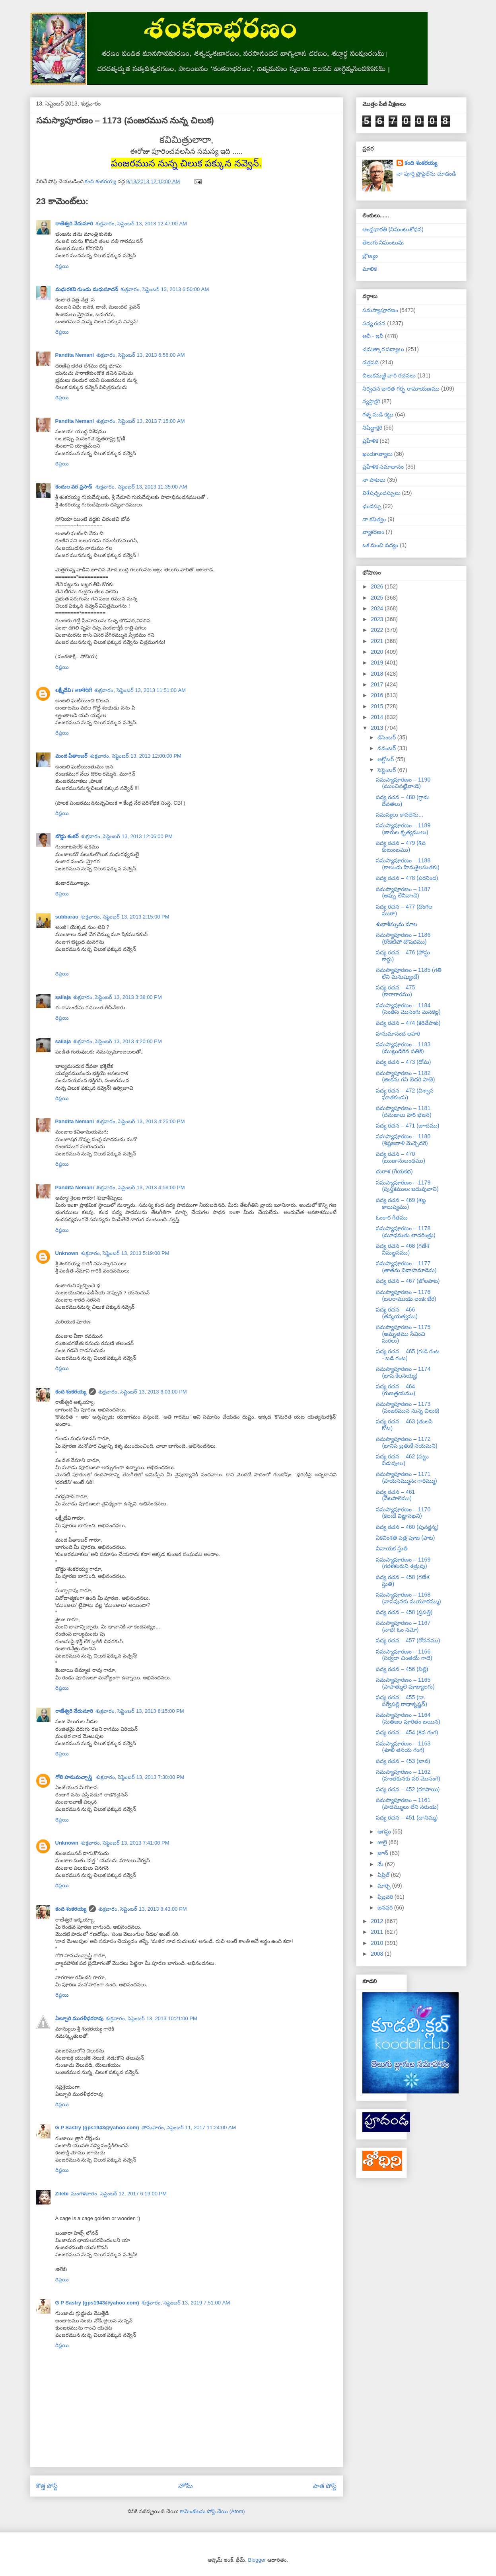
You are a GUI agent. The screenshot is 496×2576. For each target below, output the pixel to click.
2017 (378, 684)
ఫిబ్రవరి (386, 1897)
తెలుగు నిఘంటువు (383, 242)
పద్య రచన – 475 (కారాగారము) (395, 990)
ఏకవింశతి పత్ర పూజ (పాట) (405, 1537)
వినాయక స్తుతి (392, 1548)
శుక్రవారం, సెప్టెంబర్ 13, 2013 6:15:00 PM (139, 1711)
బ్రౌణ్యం (370, 255)
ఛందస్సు (371, 506)
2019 (378, 662)
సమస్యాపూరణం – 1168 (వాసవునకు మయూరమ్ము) (408, 1598)
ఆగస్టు (385, 1831)
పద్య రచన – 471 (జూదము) (407, 1125)
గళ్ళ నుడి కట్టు (378, 414)
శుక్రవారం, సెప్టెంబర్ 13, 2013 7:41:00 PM (125, 1843)
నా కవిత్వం (374, 519)
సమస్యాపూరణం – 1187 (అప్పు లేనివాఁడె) (403, 892)
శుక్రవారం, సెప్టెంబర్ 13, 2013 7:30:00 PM (140, 1777)
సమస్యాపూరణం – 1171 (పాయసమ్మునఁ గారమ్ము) (406, 1477)
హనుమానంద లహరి (398, 1033)
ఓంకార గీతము (392, 1217)
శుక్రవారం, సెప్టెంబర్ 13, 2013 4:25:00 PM (140, 1121)
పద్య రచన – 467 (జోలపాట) (408, 1281)
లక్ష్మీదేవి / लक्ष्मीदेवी (73, 690)
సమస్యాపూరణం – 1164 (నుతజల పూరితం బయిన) (408, 1718)
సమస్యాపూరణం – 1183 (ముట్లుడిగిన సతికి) (403, 1047)
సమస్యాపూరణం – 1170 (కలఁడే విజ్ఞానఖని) (403, 1512)
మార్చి (384, 1885)
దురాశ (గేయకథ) (394, 1171)
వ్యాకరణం (373, 532)
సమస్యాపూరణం (380, 310)
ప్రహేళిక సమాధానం (383, 466)
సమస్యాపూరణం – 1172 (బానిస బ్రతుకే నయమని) (406, 1442)
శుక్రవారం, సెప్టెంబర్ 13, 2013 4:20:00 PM (117, 1041)
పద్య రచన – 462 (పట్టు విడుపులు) (402, 1459)
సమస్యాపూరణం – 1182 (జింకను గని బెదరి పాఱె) (405, 1076)
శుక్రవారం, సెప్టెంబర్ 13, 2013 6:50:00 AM (165, 289)
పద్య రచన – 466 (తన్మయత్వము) (396, 1312)
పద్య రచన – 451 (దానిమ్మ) (407, 1817)
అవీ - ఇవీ (372, 336)
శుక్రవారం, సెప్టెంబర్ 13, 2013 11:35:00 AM (141, 487)
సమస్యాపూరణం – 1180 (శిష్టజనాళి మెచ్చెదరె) (403, 1139)
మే (381, 1864)
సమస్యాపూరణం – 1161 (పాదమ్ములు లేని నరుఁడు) (407, 1803)
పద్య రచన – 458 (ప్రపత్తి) (404, 1612)
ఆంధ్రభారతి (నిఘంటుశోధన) (393, 229)
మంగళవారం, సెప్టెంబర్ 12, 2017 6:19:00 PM (119, 2194)
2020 (378, 652)
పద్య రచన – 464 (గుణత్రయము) (395, 1389)
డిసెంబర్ (387, 737)
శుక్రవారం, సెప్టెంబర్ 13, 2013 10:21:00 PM (151, 2018)
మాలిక (369, 269)
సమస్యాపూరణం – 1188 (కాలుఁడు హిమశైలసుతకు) (407, 863)
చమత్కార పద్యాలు (383, 349)
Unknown (67, 1253)
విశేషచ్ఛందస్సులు (381, 493)
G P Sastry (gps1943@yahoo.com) (97, 2127)
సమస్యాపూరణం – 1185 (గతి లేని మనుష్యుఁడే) (408, 973)
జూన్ (383, 1853)
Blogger (257, 2560)
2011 (378, 1932)
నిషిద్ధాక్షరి (372, 427)
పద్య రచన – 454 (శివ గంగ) (407, 1732)
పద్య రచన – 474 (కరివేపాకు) (408, 1023)
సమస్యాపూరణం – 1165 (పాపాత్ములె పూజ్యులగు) (405, 1683)
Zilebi (62, 2194)
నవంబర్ (387, 748)
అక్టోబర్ (386, 759)
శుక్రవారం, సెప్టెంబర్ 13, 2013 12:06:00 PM (127, 836)
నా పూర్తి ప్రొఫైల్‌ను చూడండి (426, 173)
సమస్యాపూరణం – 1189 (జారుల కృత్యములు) (403, 828)
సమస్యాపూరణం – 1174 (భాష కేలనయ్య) (403, 1372)
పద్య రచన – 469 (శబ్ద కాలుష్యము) (401, 1203)
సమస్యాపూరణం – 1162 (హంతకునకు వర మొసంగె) (408, 1775)
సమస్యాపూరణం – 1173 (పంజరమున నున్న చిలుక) (407, 1407)
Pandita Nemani (74, 355)
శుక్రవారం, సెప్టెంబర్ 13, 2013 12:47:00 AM (141, 224)
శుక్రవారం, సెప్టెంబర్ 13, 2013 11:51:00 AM (140, 690)
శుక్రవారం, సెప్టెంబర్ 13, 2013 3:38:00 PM (117, 997)
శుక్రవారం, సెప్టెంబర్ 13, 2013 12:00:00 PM (135, 756)
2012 (378, 1921)
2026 (378, 586)
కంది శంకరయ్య (71, 1392)
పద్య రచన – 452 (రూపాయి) (408, 1789)
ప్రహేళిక (370, 441)
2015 (378, 706)
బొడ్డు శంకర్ (67, 836)
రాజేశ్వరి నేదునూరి (74, 224)
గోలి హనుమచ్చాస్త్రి (74, 1777)
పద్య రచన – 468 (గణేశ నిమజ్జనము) (402, 1249)
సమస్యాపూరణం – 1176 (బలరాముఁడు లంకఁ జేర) (406, 1295)
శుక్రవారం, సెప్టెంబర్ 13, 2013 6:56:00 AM (140, 355)
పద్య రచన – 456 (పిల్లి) (402, 1669)
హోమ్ (185, 2485)
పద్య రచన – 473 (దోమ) (403, 1062)
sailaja (63, 997)
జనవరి (385, 1907)
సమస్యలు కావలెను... (399, 814)
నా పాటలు (374, 480)
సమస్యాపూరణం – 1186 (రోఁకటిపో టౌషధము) (403, 938)
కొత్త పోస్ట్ (47, 2485)
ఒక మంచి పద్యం (380, 545)
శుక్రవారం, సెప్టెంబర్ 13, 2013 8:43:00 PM (142, 1909)
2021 (378, 641)
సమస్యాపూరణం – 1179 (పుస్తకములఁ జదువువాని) (407, 1185)
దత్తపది (370, 362)
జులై (383, 1842)
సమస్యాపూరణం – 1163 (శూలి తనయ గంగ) (403, 1746)
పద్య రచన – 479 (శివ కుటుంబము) (400, 846)
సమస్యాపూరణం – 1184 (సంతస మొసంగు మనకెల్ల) (408, 1008)
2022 (378, 630)
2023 (378, 619)
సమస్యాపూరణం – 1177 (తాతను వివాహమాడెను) (406, 1266)
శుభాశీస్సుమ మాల (396, 924)
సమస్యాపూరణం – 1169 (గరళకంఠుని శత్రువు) (403, 1562)
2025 (378, 597)
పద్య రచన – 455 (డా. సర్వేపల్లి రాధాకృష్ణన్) (401, 1700)
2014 (378, 717)
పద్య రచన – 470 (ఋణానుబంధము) (400, 1157)
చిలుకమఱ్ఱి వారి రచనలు (389, 375)
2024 (378, 608)
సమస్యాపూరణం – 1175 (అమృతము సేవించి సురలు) (403, 1334)
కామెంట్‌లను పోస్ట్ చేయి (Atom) (212, 2511)
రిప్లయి (62, 266)
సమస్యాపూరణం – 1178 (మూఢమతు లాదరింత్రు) (405, 1231)
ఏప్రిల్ (384, 1875)
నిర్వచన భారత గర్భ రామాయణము (401, 388)
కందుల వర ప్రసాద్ (74, 487)
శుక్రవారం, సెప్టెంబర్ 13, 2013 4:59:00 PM (140, 1187)
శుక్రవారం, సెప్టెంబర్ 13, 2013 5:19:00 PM (125, 1253)
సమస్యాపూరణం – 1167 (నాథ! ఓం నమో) (403, 1626)
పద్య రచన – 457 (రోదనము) (408, 1640)
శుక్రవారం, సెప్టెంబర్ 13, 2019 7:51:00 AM (186, 2303)
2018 (378, 673)
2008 (378, 1954)
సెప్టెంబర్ (387, 770)
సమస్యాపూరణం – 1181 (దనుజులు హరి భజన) (403, 1111)
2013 (378, 728)
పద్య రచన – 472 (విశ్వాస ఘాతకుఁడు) (404, 1093)
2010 (378, 1943)
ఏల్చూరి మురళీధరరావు (79, 2018)
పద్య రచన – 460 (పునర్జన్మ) (407, 1527)
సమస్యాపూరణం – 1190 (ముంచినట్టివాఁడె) (403, 783)
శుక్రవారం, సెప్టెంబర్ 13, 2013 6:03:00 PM (142, 1392)
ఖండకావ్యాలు (377, 454)
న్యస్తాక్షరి (371, 401)
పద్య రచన (374, 323)
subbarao (67, 917)
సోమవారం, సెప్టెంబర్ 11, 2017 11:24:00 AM (189, 2127)
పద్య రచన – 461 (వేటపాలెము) (395, 1495)
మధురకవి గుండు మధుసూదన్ (86, 289)
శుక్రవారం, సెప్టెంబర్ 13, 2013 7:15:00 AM (140, 421)
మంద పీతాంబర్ (71, 756)
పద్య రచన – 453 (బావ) (403, 1761)
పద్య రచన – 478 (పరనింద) (407, 878)
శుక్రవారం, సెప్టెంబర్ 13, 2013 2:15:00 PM (125, 917)
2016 (378, 695)
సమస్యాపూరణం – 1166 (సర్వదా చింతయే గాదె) (404, 1654)
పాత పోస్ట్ (325, 2485)
